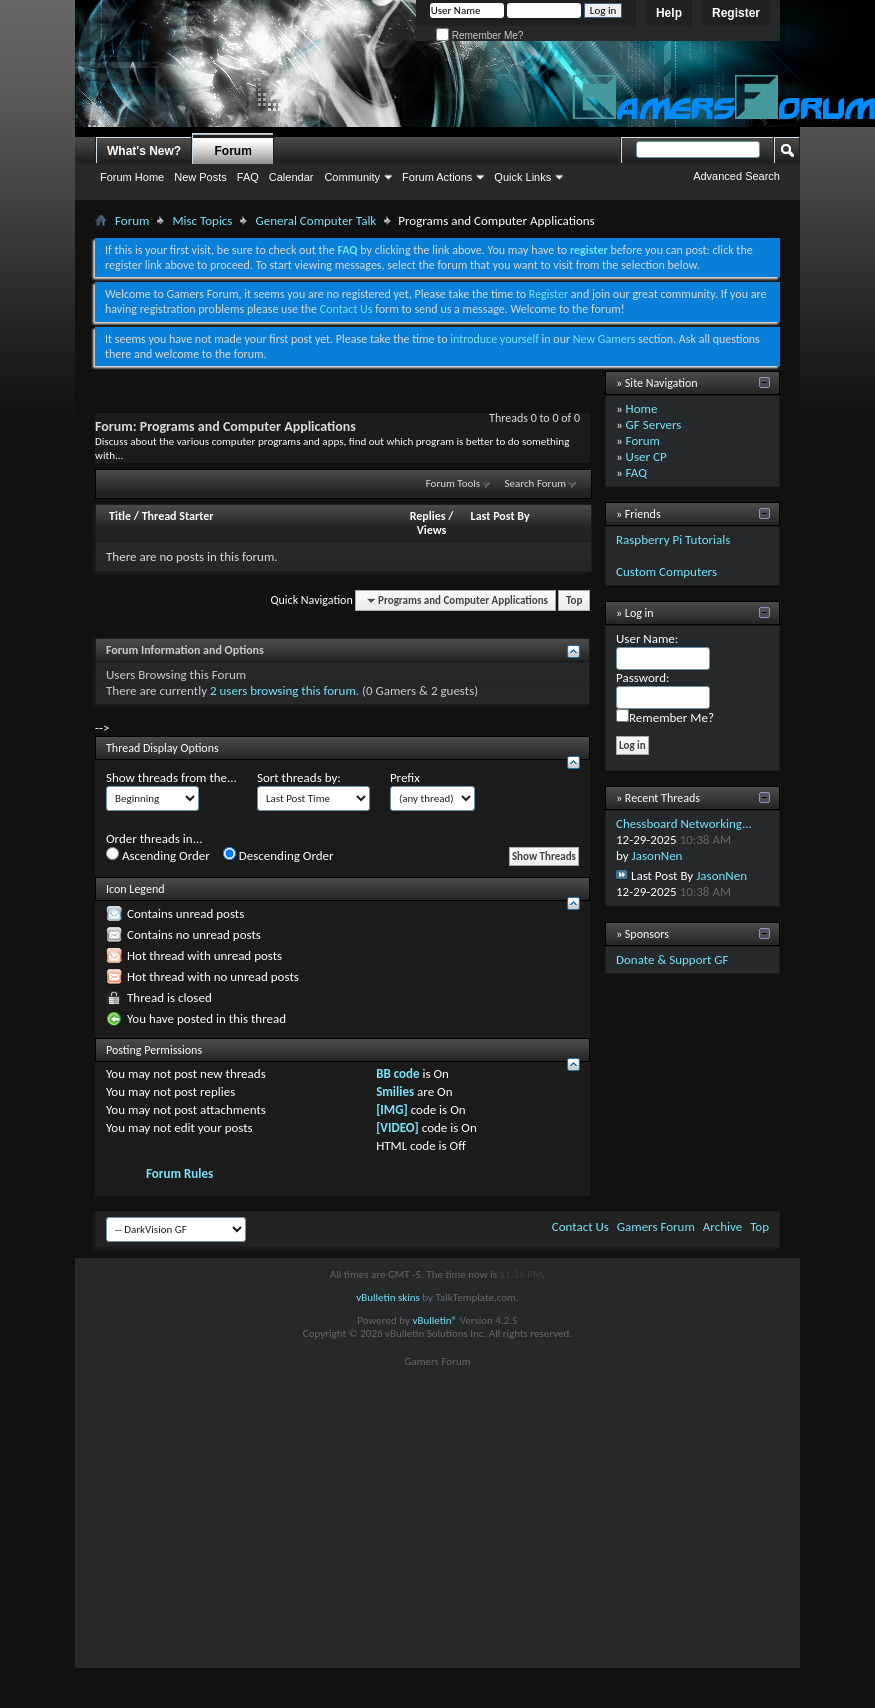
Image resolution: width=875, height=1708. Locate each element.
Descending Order (278, 855)
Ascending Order (158, 855)
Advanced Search (736, 176)
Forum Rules (179, 1173)
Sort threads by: (299, 777)
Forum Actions (437, 177)
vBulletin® (434, 1320)
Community (352, 177)
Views (432, 530)
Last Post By (500, 516)
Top (574, 600)
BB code (397, 1073)
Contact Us (346, 309)
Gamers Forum (656, 1226)
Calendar (291, 177)
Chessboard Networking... (684, 823)
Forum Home (132, 177)
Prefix (405, 777)
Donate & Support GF (672, 959)
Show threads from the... (171, 777)
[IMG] (392, 1109)
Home (642, 408)
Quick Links (522, 177)
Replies (428, 516)
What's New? (144, 151)
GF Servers (654, 424)
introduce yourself (494, 339)
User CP (646, 456)
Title (120, 516)
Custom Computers (666, 571)
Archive (722, 1226)
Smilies (395, 1091)
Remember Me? (479, 35)
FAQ (248, 177)
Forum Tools (453, 483)
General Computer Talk (315, 220)
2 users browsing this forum (283, 690)
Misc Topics (202, 220)
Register (736, 13)
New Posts (200, 177)
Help (669, 13)
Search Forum (536, 483)
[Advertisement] (438, 1528)
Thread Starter (178, 516)
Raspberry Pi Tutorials (673, 539)
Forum (233, 151)
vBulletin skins (388, 1297)
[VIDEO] (397, 1127)
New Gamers (604, 339)
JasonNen (657, 855)
